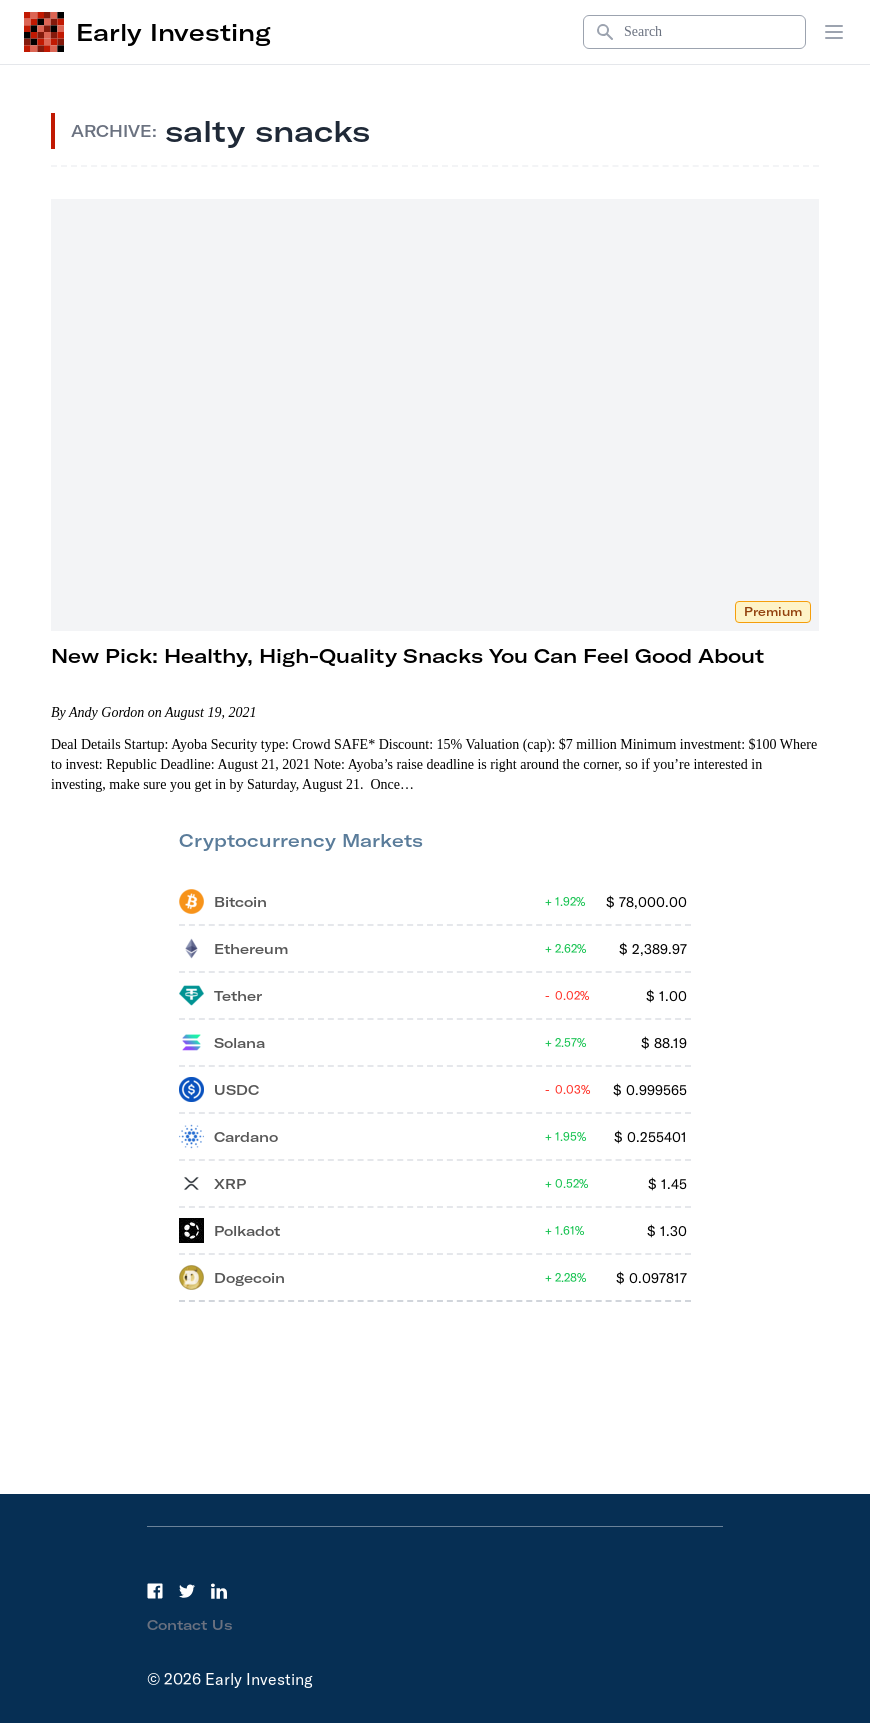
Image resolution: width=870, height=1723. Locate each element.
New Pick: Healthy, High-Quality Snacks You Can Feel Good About (407, 655)
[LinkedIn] (219, 1591)
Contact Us (190, 1625)
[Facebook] (155, 1591)
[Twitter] (187, 1591)
